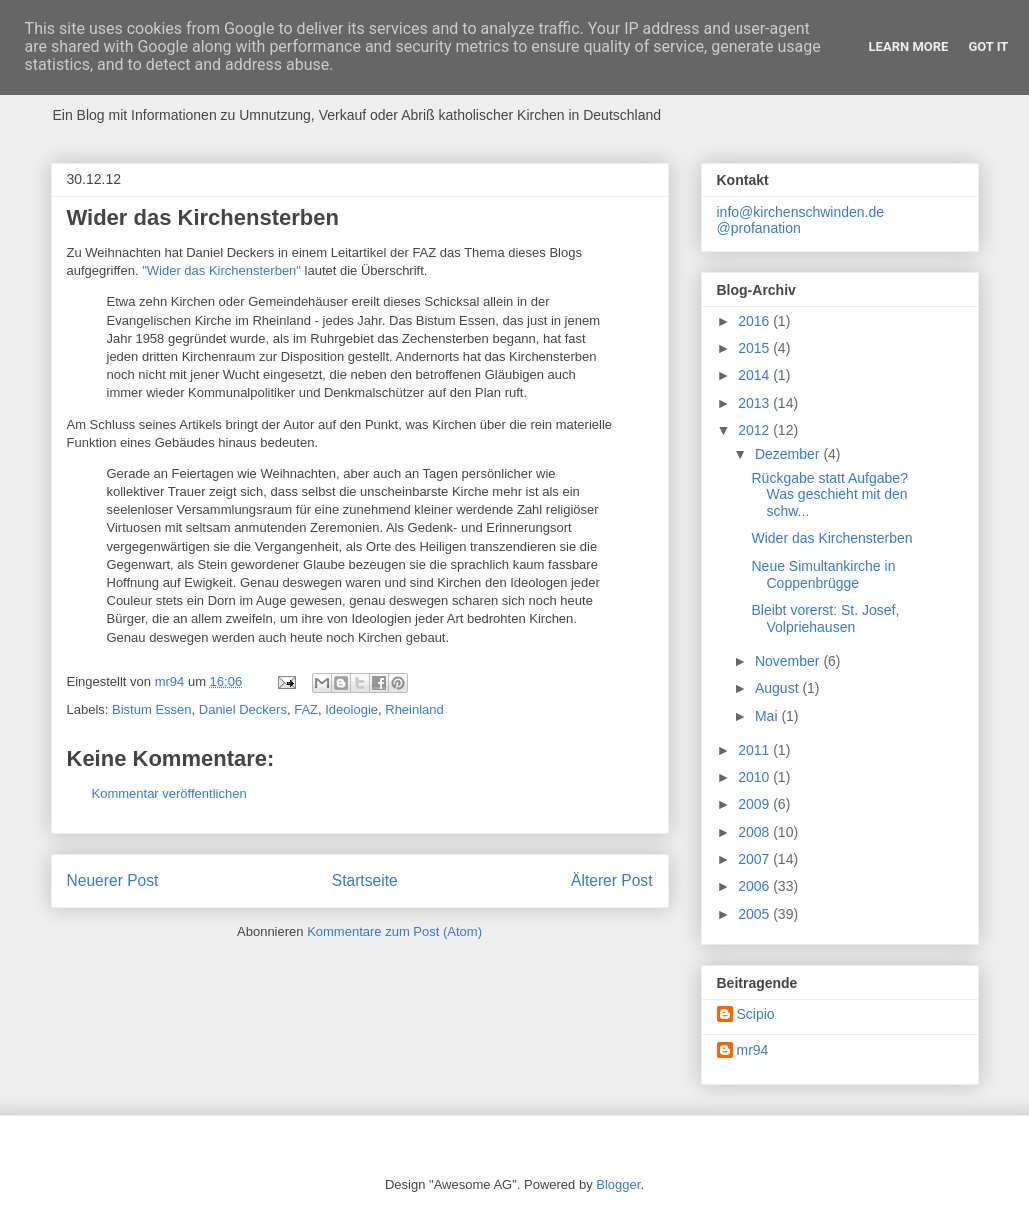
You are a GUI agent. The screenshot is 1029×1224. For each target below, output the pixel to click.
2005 (755, 914)
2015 (755, 348)
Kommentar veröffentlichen (169, 793)
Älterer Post (611, 880)
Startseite (365, 880)
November (789, 661)
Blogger (618, 1184)
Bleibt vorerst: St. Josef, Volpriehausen (825, 618)
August (778, 688)
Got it (988, 46)
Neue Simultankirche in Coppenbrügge (823, 574)
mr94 (753, 1050)
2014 (755, 375)
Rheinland (414, 709)
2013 (755, 403)
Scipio (756, 1014)
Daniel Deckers (243, 709)
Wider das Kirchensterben (831, 538)
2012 (755, 430)
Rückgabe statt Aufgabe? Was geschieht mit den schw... (829, 495)
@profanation (759, 228)
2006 (755, 886)
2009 (755, 804)
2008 (755, 832)
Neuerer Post (113, 880)
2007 (755, 859)
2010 (755, 777)
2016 (755, 321)
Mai (768, 716)
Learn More (909, 46)
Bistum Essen (151, 709)
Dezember (789, 454)
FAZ (306, 709)
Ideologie (351, 709)
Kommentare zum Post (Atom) (394, 931)
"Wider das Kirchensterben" (221, 270)
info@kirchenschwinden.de (801, 212)
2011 (755, 750)
